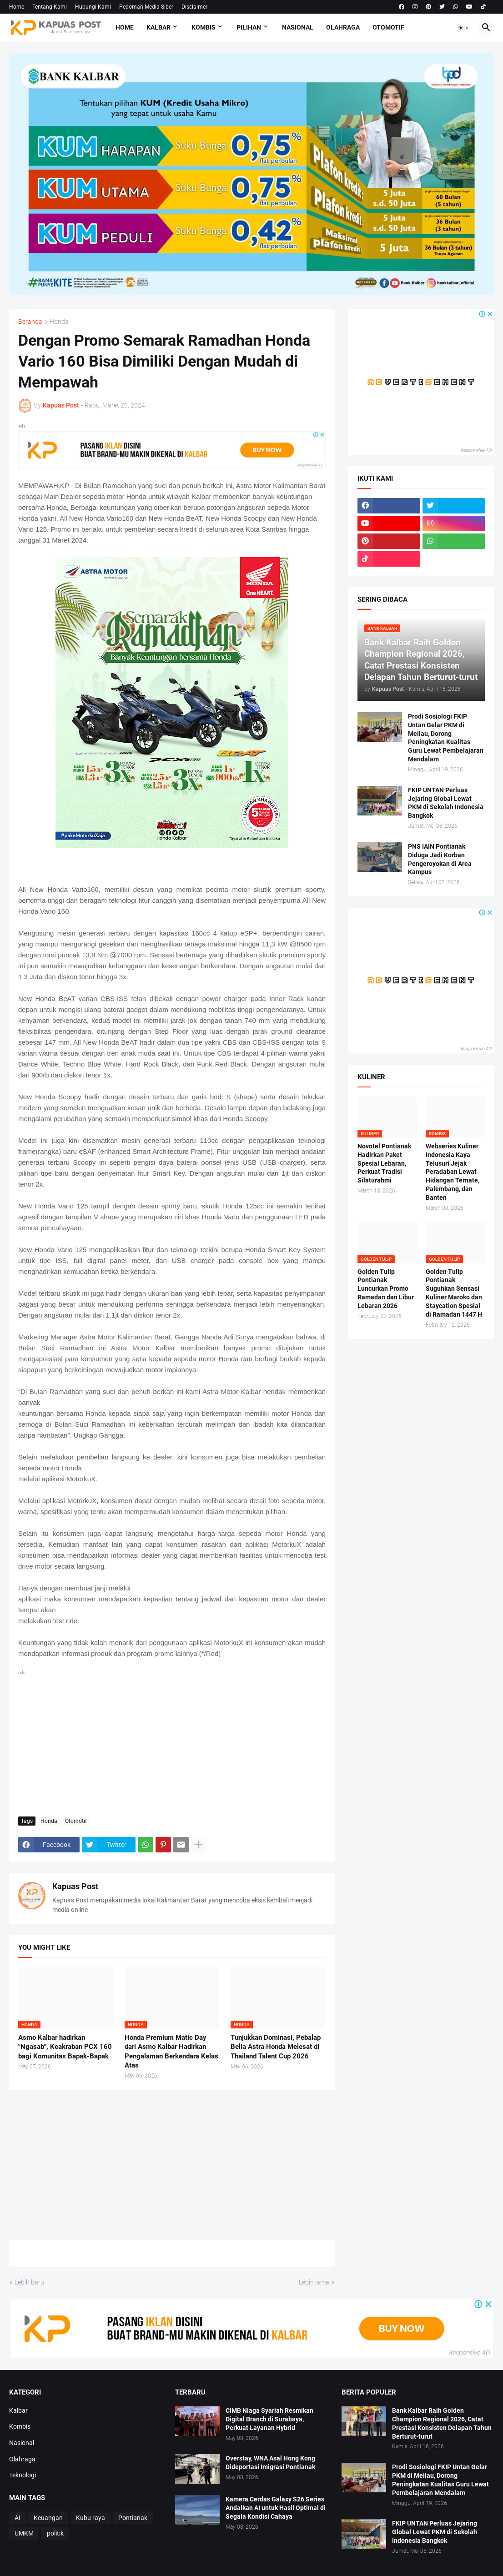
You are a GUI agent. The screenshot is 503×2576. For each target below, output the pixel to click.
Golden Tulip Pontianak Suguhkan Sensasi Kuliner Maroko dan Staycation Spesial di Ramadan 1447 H (454, 1293)
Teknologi (22, 2475)
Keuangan (48, 2517)
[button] (464, 27)
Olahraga (343, 27)
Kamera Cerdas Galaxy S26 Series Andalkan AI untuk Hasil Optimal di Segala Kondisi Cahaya (276, 2508)
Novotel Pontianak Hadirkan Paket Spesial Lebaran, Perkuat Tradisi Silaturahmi (384, 1163)
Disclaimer (194, 7)
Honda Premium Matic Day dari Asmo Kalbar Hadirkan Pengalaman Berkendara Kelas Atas (171, 2051)
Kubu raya (90, 2517)
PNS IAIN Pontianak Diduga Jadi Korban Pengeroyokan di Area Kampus (440, 859)
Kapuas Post (75, 1886)
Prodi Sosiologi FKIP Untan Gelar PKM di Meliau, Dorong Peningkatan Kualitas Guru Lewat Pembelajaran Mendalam (445, 738)
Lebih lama (314, 2282)
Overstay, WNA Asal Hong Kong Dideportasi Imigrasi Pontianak (270, 2462)
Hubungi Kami (93, 7)
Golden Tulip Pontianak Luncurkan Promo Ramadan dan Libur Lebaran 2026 (385, 1289)
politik (55, 2533)
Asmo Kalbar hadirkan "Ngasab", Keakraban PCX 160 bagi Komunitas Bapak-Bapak (65, 2046)
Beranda (30, 321)
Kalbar (158, 27)
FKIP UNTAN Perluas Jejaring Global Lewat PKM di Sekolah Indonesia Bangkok (445, 803)
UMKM (24, 2533)
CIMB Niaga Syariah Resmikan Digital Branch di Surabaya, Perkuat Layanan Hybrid (269, 2419)
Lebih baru (29, 2282)
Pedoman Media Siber (146, 7)
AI (17, 2517)
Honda (59, 321)
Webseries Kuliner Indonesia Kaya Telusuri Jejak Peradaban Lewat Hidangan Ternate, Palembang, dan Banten (452, 1171)
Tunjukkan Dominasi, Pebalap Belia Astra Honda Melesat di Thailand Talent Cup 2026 (276, 2046)
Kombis (203, 27)
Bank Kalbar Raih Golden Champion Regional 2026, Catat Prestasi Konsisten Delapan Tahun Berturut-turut (442, 2423)
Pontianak (132, 2517)
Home (16, 7)
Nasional (297, 27)
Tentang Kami (49, 7)
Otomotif (388, 27)
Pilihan (248, 27)
